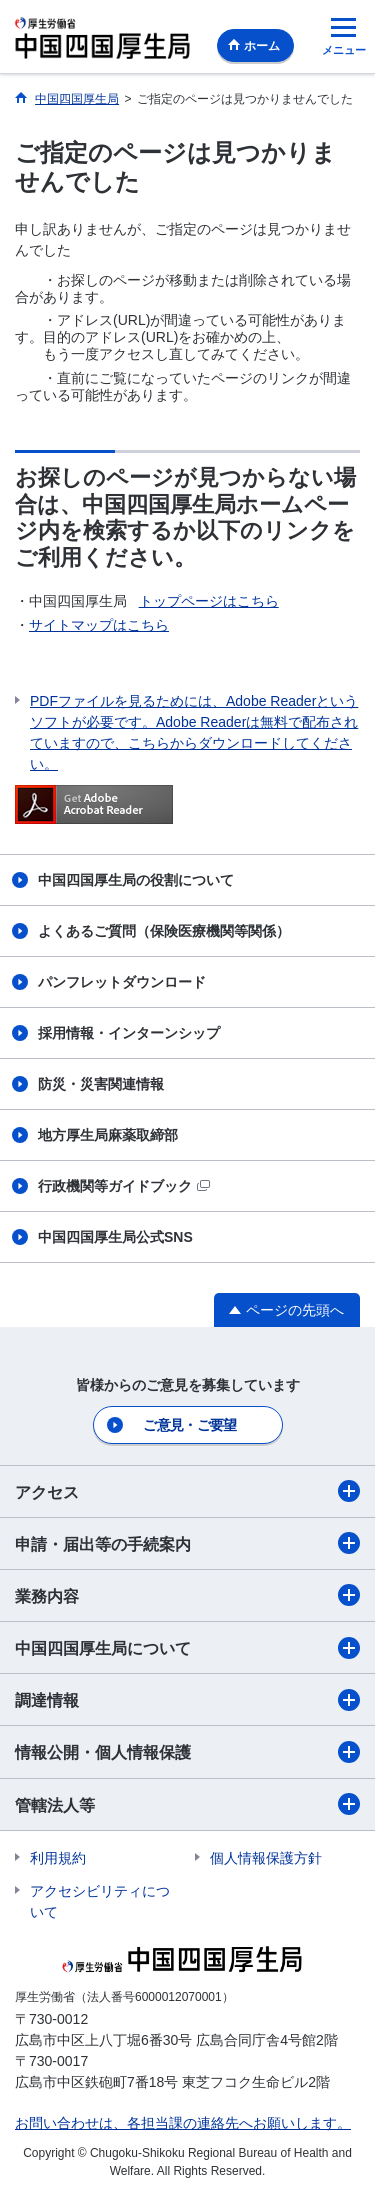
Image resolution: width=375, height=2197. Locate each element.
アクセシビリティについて (100, 1901)
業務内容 (187, 1595)
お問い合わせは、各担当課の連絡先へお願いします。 (183, 2123)
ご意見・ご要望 (189, 1425)
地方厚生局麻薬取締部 (108, 1135)
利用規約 (58, 1858)
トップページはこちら (209, 601)
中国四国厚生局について (187, 1648)
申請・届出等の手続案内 (187, 1543)
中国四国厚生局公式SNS (115, 1237)
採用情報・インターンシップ (129, 1033)
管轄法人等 (187, 1804)
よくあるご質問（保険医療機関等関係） (164, 931)
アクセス (187, 1491)
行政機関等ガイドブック (124, 1186)
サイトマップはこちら (99, 625)
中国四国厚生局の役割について (136, 880)
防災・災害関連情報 (101, 1084)
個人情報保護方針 (266, 1858)
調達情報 (187, 1700)
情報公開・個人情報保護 (187, 1752)
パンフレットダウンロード (122, 982)
